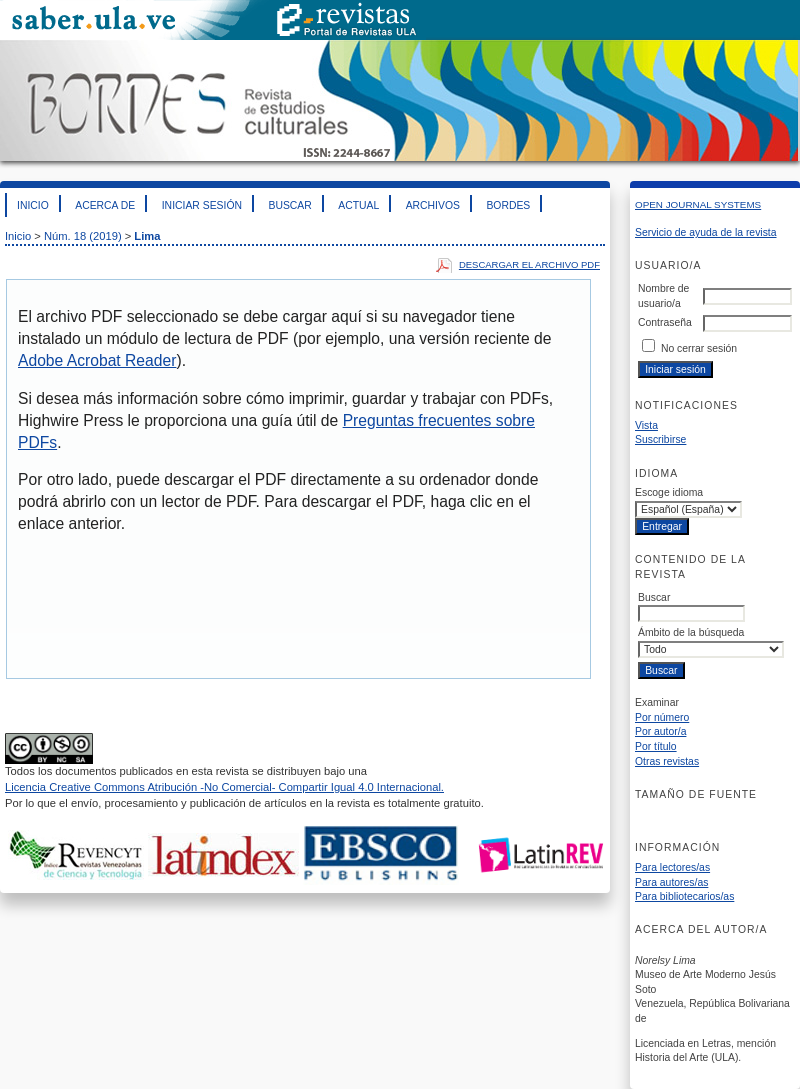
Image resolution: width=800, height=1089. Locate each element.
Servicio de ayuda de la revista (706, 232)
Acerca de (105, 205)
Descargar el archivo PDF (529, 264)
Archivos (433, 205)
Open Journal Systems (698, 204)
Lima (147, 236)
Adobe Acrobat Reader (97, 360)
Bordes (508, 205)
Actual (358, 205)
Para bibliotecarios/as (684, 896)
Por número (662, 717)
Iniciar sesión (202, 205)
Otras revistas (667, 761)
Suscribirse (660, 439)
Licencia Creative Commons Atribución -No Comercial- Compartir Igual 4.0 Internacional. (224, 787)
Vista (646, 425)
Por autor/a (660, 731)
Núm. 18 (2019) (83, 236)
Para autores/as (671, 882)
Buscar (289, 205)
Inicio (33, 205)
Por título (656, 746)
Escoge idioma (669, 492)
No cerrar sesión (699, 348)
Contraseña (665, 322)
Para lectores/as (672, 867)
